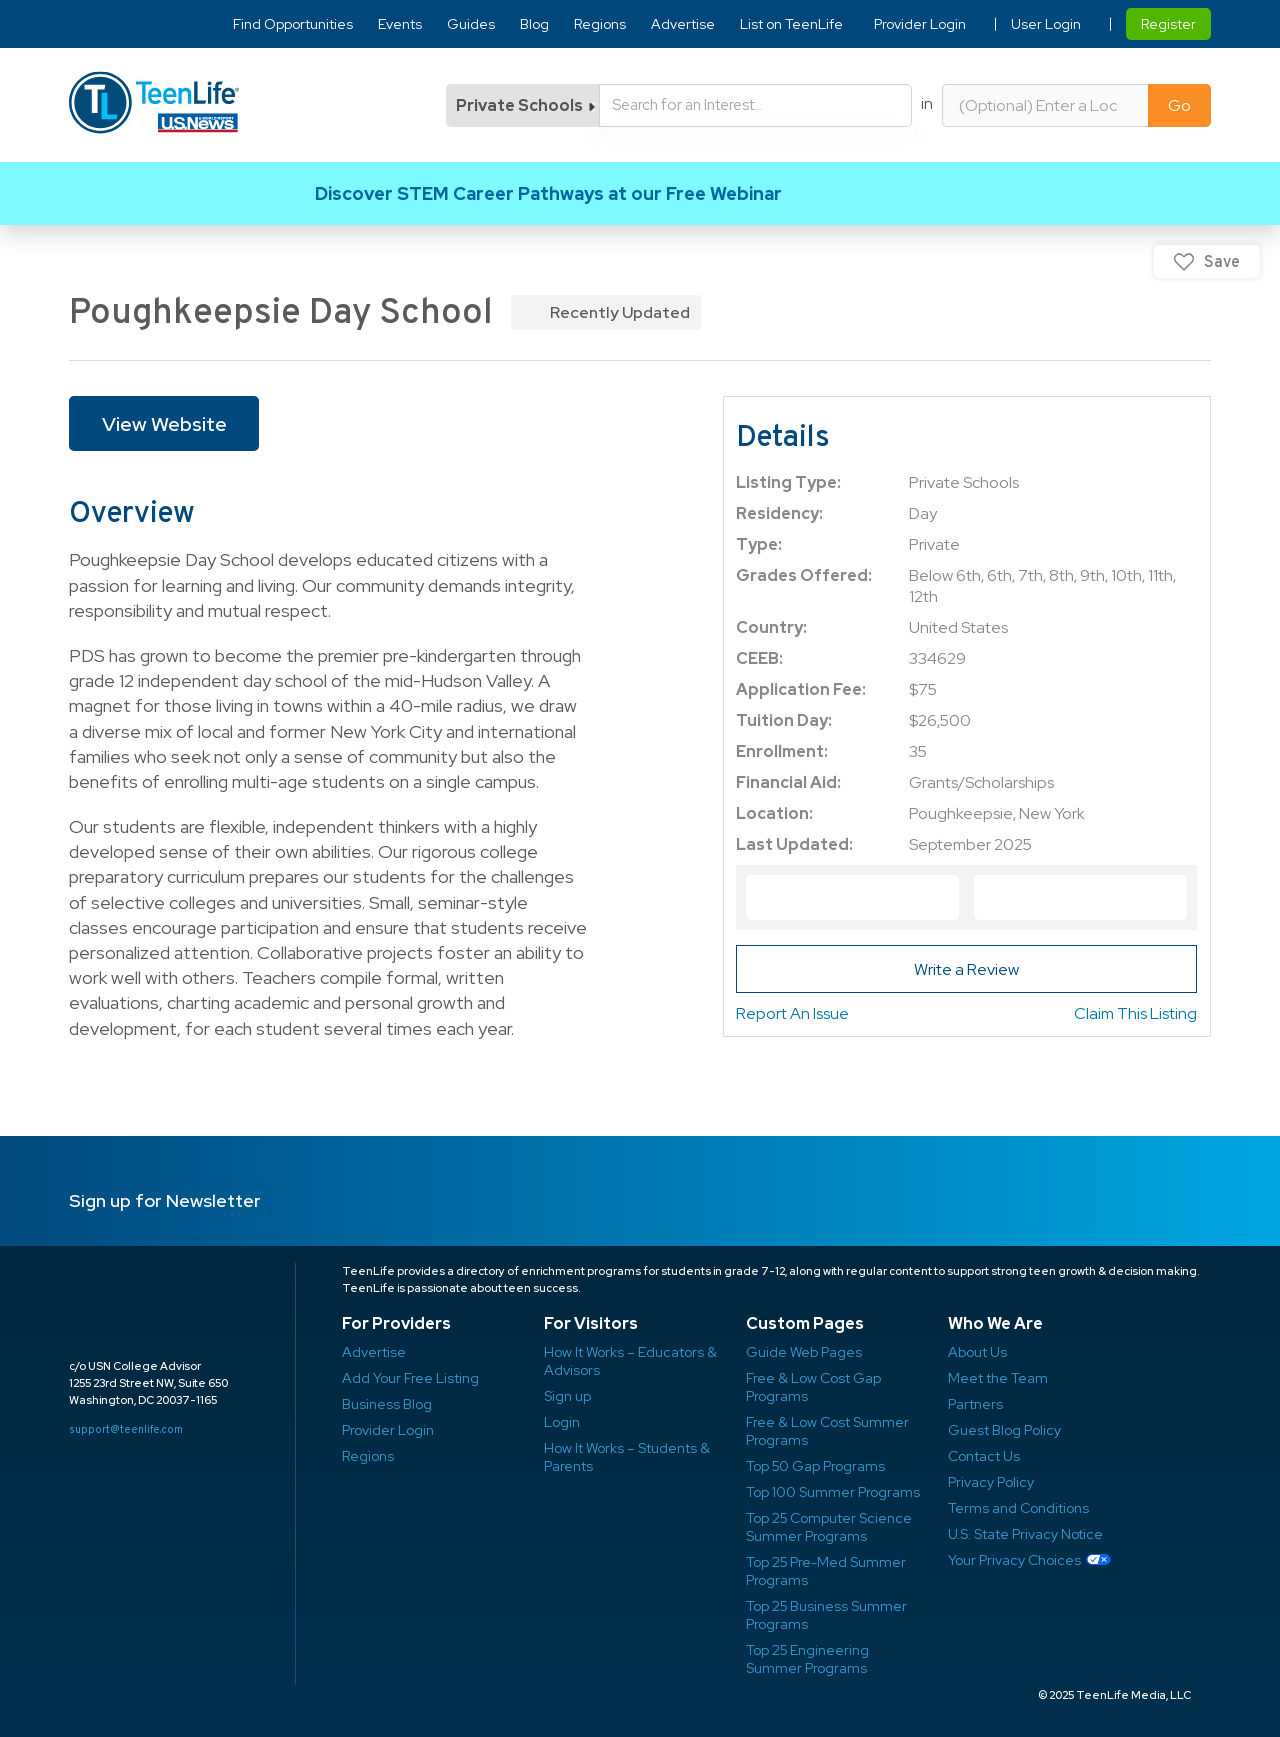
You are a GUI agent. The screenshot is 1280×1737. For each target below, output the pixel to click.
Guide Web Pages (804, 1352)
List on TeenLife (792, 24)
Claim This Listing (1135, 1013)
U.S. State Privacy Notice (1025, 1534)
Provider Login (920, 24)
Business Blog (387, 1404)
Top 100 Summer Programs (833, 1492)
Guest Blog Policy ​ (1004, 1430)
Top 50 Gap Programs (815, 1466)
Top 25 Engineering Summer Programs (807, 1659)
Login (562, 1422)
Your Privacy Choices (1014, 1560)
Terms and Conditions (1018, 1508)
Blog (535, 24)
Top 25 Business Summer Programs (826, 1615)
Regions (601, 24)
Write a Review (966, 969)
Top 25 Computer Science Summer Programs (829, 1527)
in (927, 103)
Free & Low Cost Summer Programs (827, 1431)
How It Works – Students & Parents (627, 1457)
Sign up (567, 1396)
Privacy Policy (991, 1482)
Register (1168, 24)
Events (401, 24)
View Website (164, 424)
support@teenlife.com (126, 1429)
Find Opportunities (294, 24)
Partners (975, 1404)
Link (640, 193)
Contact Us (984, 1456)
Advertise (684, 24)
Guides (472, 24)
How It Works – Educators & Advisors (630, 1361)
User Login (1046, 24)
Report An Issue (792, 1013)
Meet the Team (998, 1378)
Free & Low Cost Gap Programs (813, 1387)
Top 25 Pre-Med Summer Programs (826, 1571)
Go (1179, 105)
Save (1222, 261)
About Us (977, 1352)
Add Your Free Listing (410, 1378)
